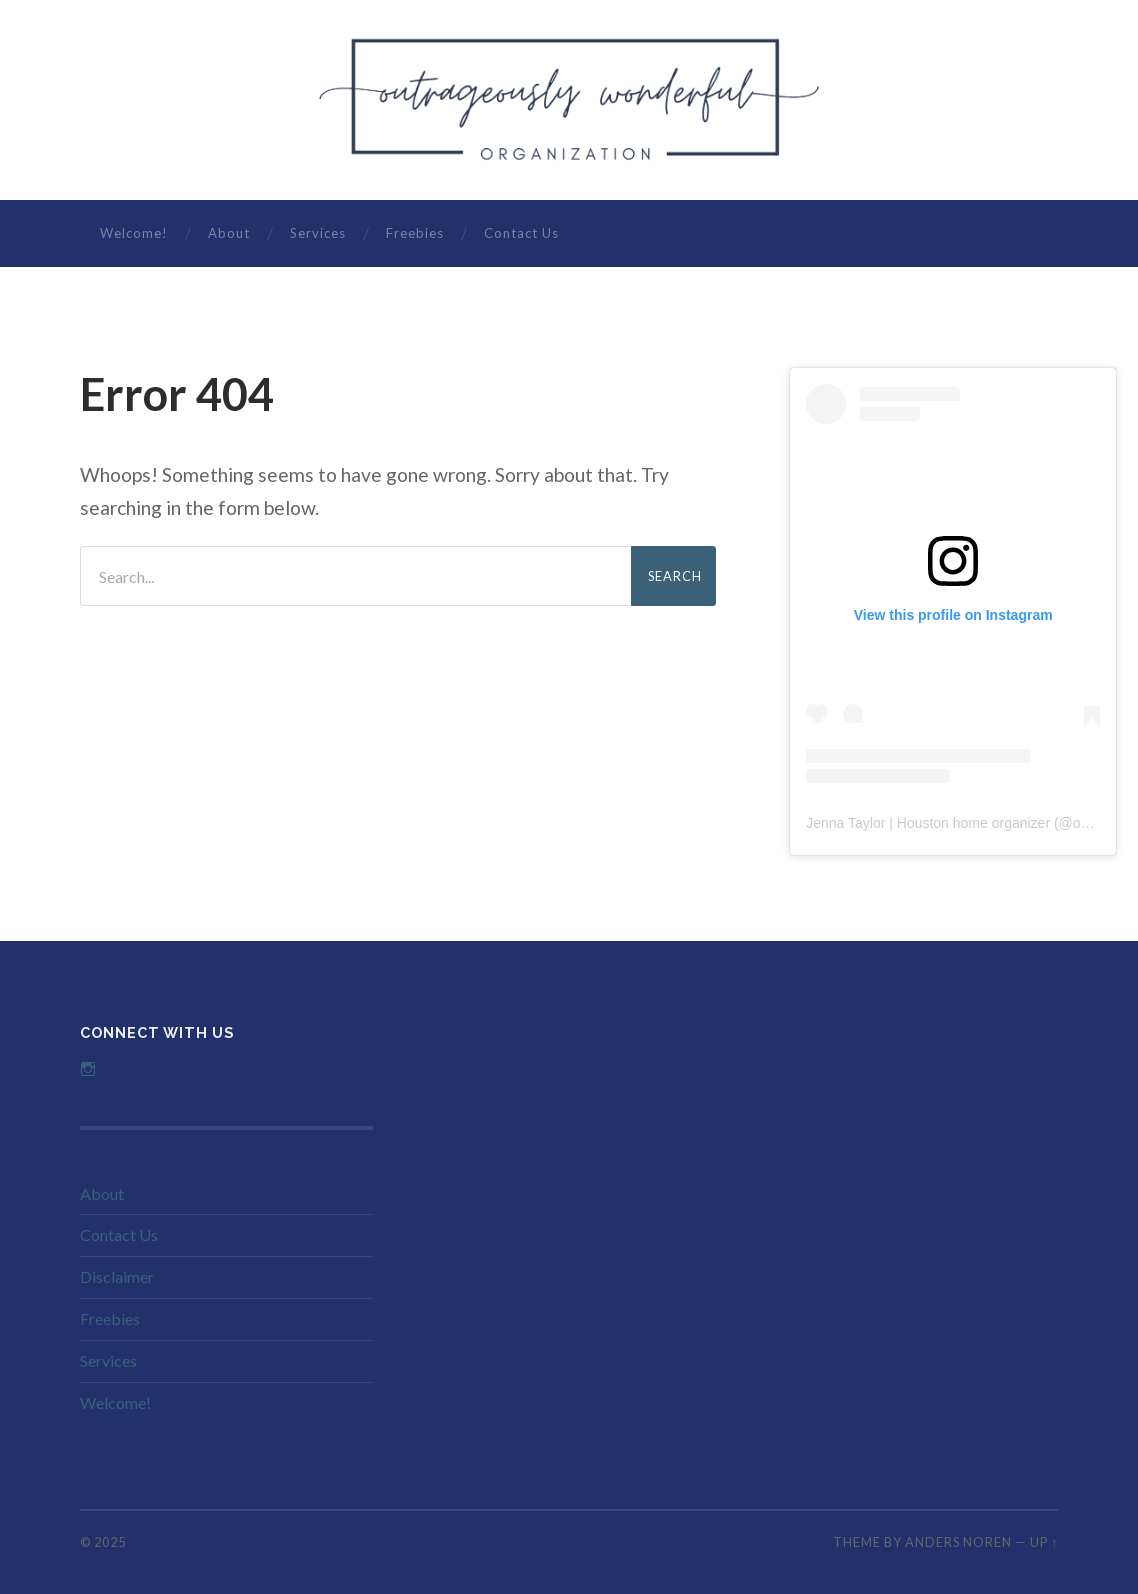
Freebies (415, 233)
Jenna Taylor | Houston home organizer (928, 823)
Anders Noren (958, 1542)
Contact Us (521, 233)
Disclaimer (117, 1276)
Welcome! (134, 233)
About (229, 233)
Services (318, 233)
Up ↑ (1044, 1542)
